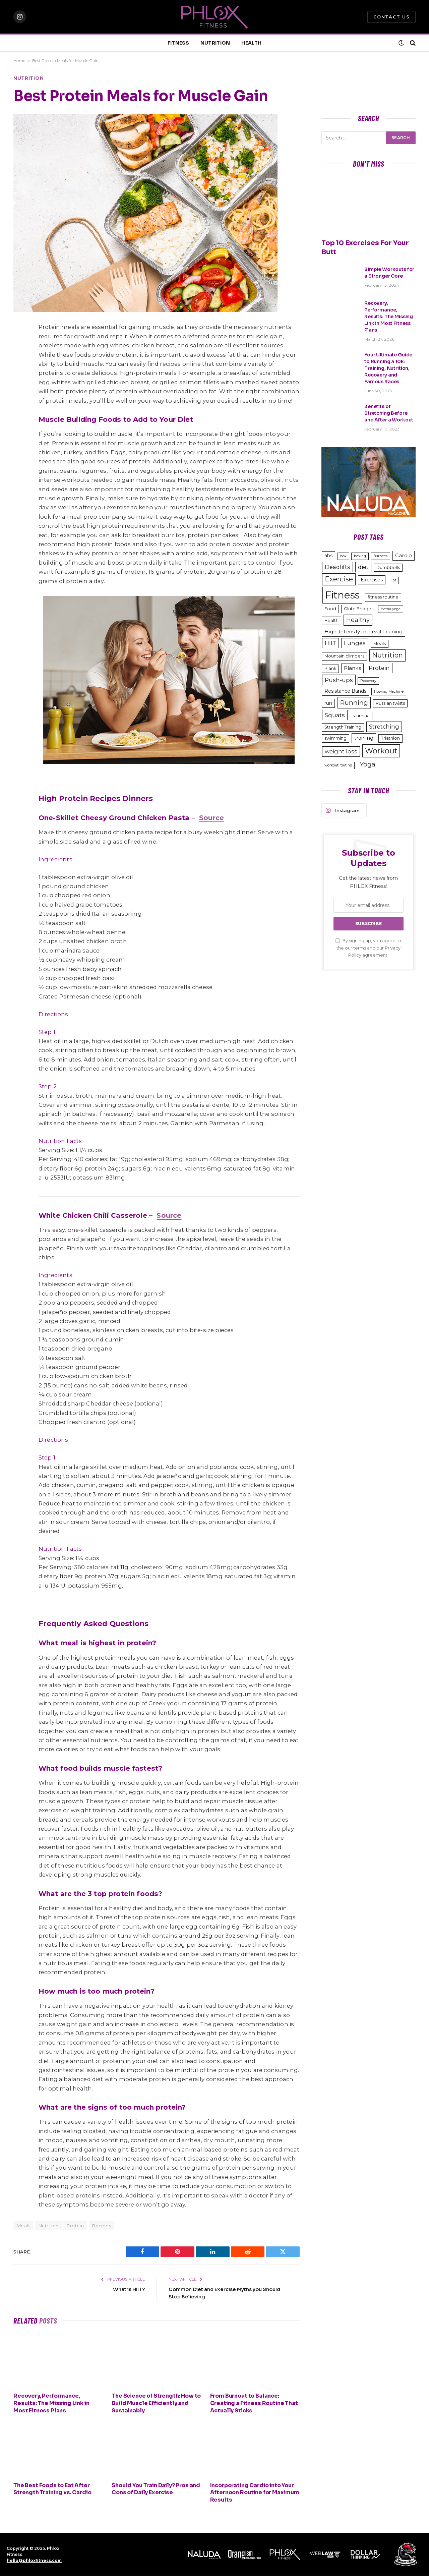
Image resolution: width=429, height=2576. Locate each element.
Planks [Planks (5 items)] (352, 668)
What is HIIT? (129, 2289)
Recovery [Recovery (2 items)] (368, 681)
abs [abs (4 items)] (328, 556)
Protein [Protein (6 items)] (379, 668)
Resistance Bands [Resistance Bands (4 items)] (345, 691)
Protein (75, 2225)
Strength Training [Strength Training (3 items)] (342, 727)
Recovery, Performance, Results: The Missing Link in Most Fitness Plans (51, 2403)
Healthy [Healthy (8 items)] (358, 619)
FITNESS (178, 43)
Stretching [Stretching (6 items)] (384, 727)
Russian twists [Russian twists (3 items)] (390, 703)
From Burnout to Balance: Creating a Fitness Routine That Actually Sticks (254, 2403)
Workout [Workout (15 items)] (381, 750)
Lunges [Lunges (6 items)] (355, 643)
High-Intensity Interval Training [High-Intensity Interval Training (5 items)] (363, 631)
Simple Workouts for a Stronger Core (389, 272)
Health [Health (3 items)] (331, 620)
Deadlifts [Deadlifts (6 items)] (337, 567)
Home (19, 60)
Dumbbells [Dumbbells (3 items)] (388, 567)
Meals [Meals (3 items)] (379, 643)
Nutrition (28, 78)
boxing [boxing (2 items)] (360, 556)
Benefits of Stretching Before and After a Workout (388, 413)
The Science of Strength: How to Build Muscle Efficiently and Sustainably (156, 2403)
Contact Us (391, 16)
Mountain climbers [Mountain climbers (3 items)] (344, 656)
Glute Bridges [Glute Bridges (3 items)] (358, 608)
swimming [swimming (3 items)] (335, 738)
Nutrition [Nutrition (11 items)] (387, 655)
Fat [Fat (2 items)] (393, 580)
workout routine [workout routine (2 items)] (338, 765)
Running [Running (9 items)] (354, 702)
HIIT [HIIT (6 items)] (330, 643)
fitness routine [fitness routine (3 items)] (383, 596)
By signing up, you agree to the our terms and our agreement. (368, 948)
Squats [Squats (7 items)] (335, 715)
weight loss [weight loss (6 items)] (341, 751)
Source (211, 818)
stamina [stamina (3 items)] (361, 715)
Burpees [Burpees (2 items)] (380, 556)
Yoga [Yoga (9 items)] (367, 764)
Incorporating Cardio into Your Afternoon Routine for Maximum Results (254, 2493)
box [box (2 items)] (343, 556)
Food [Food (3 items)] (330, 608)
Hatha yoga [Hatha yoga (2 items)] (391, 609)
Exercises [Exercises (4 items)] (372, 580)
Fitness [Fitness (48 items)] (342, 595)
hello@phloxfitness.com (34, 2560)
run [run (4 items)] (328, 703)
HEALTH (251, 43)
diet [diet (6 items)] (363, 567)
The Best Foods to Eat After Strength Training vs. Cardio (52, 2489)
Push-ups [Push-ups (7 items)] (339, 679)
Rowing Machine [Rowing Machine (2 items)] (389, 691)
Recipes (101, 2225)
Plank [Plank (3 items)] (330, 668)
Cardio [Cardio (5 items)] (403, 555)
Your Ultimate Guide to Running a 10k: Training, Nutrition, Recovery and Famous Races (388, 368)
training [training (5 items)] (363, 738)
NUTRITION (215, 43)
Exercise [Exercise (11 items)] (339, 579)
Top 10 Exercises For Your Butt (365, 247)
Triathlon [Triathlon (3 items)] (390, 738)
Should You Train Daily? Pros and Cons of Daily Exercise (156, 2489)
